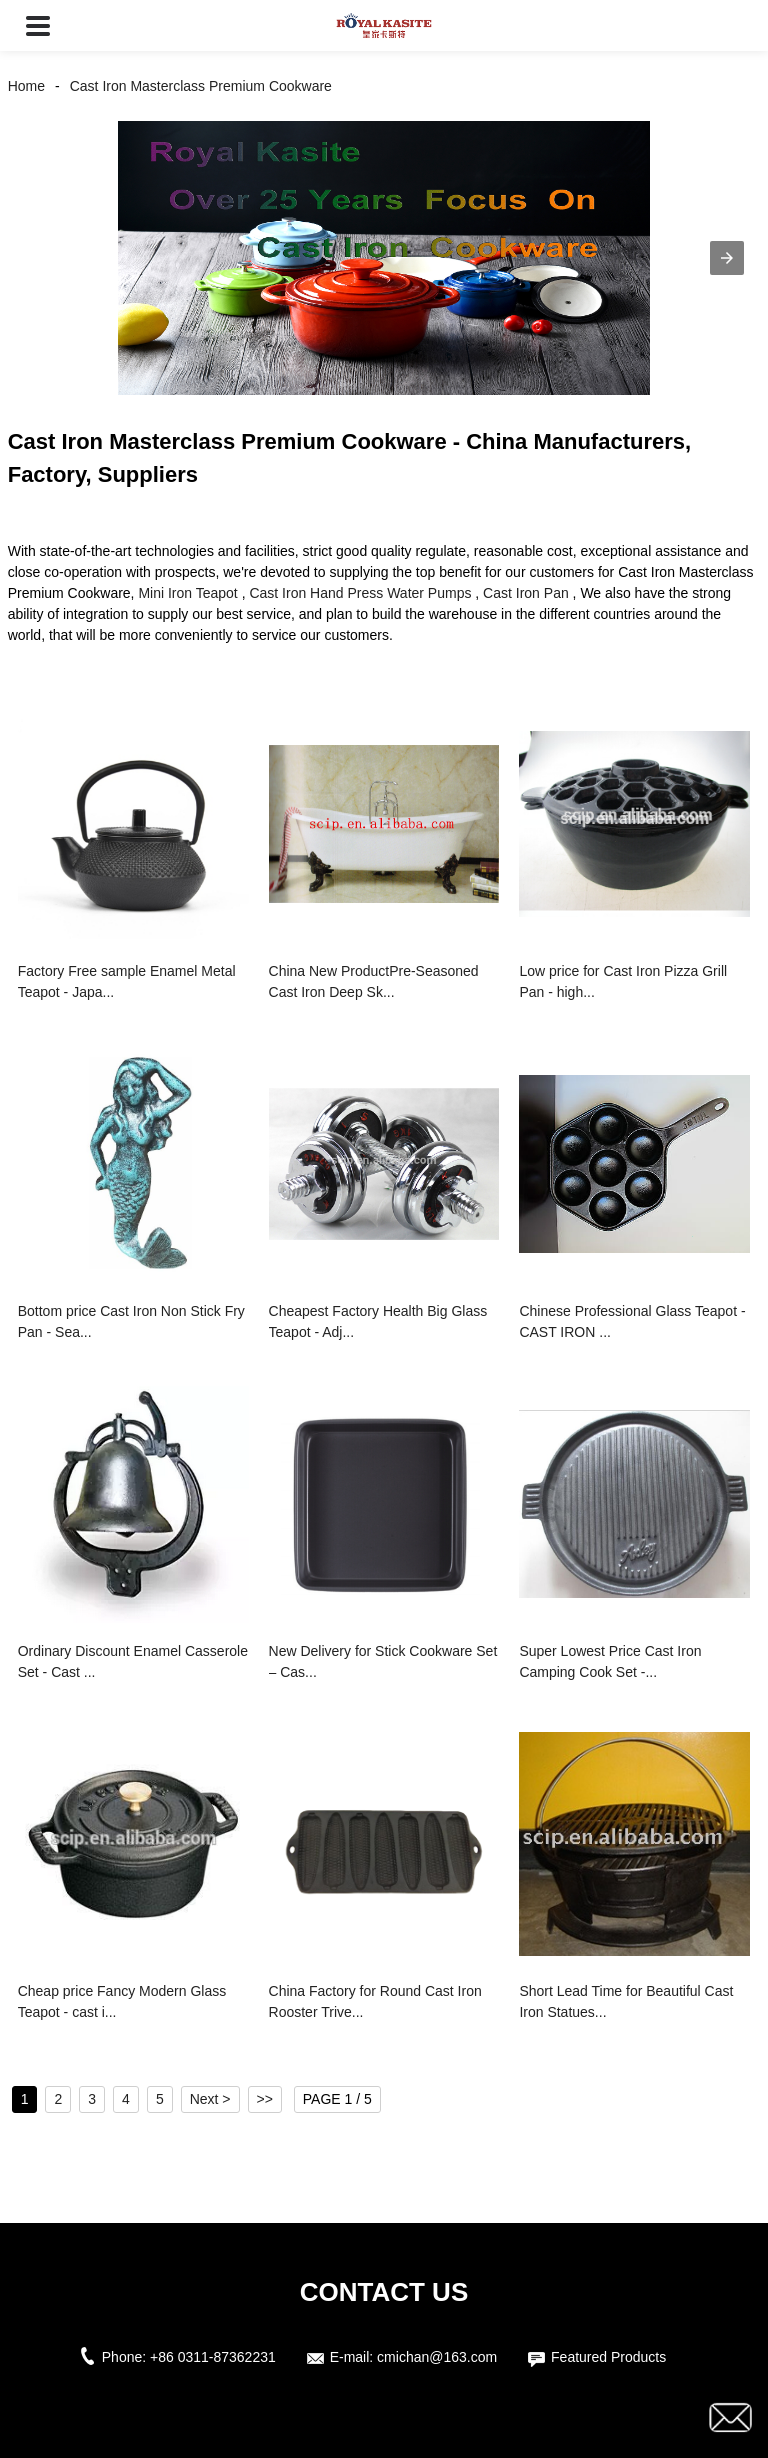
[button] (38, 25)
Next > (210, 2099)
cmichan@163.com (437, 2357)
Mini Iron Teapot (187, 593)
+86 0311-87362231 (213, 2357)
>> (265, 2099)
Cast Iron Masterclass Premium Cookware (201, 86)
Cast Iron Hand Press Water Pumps (360, 593)
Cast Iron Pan (526, 593)
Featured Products (608, 2357)
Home (26, 86)
